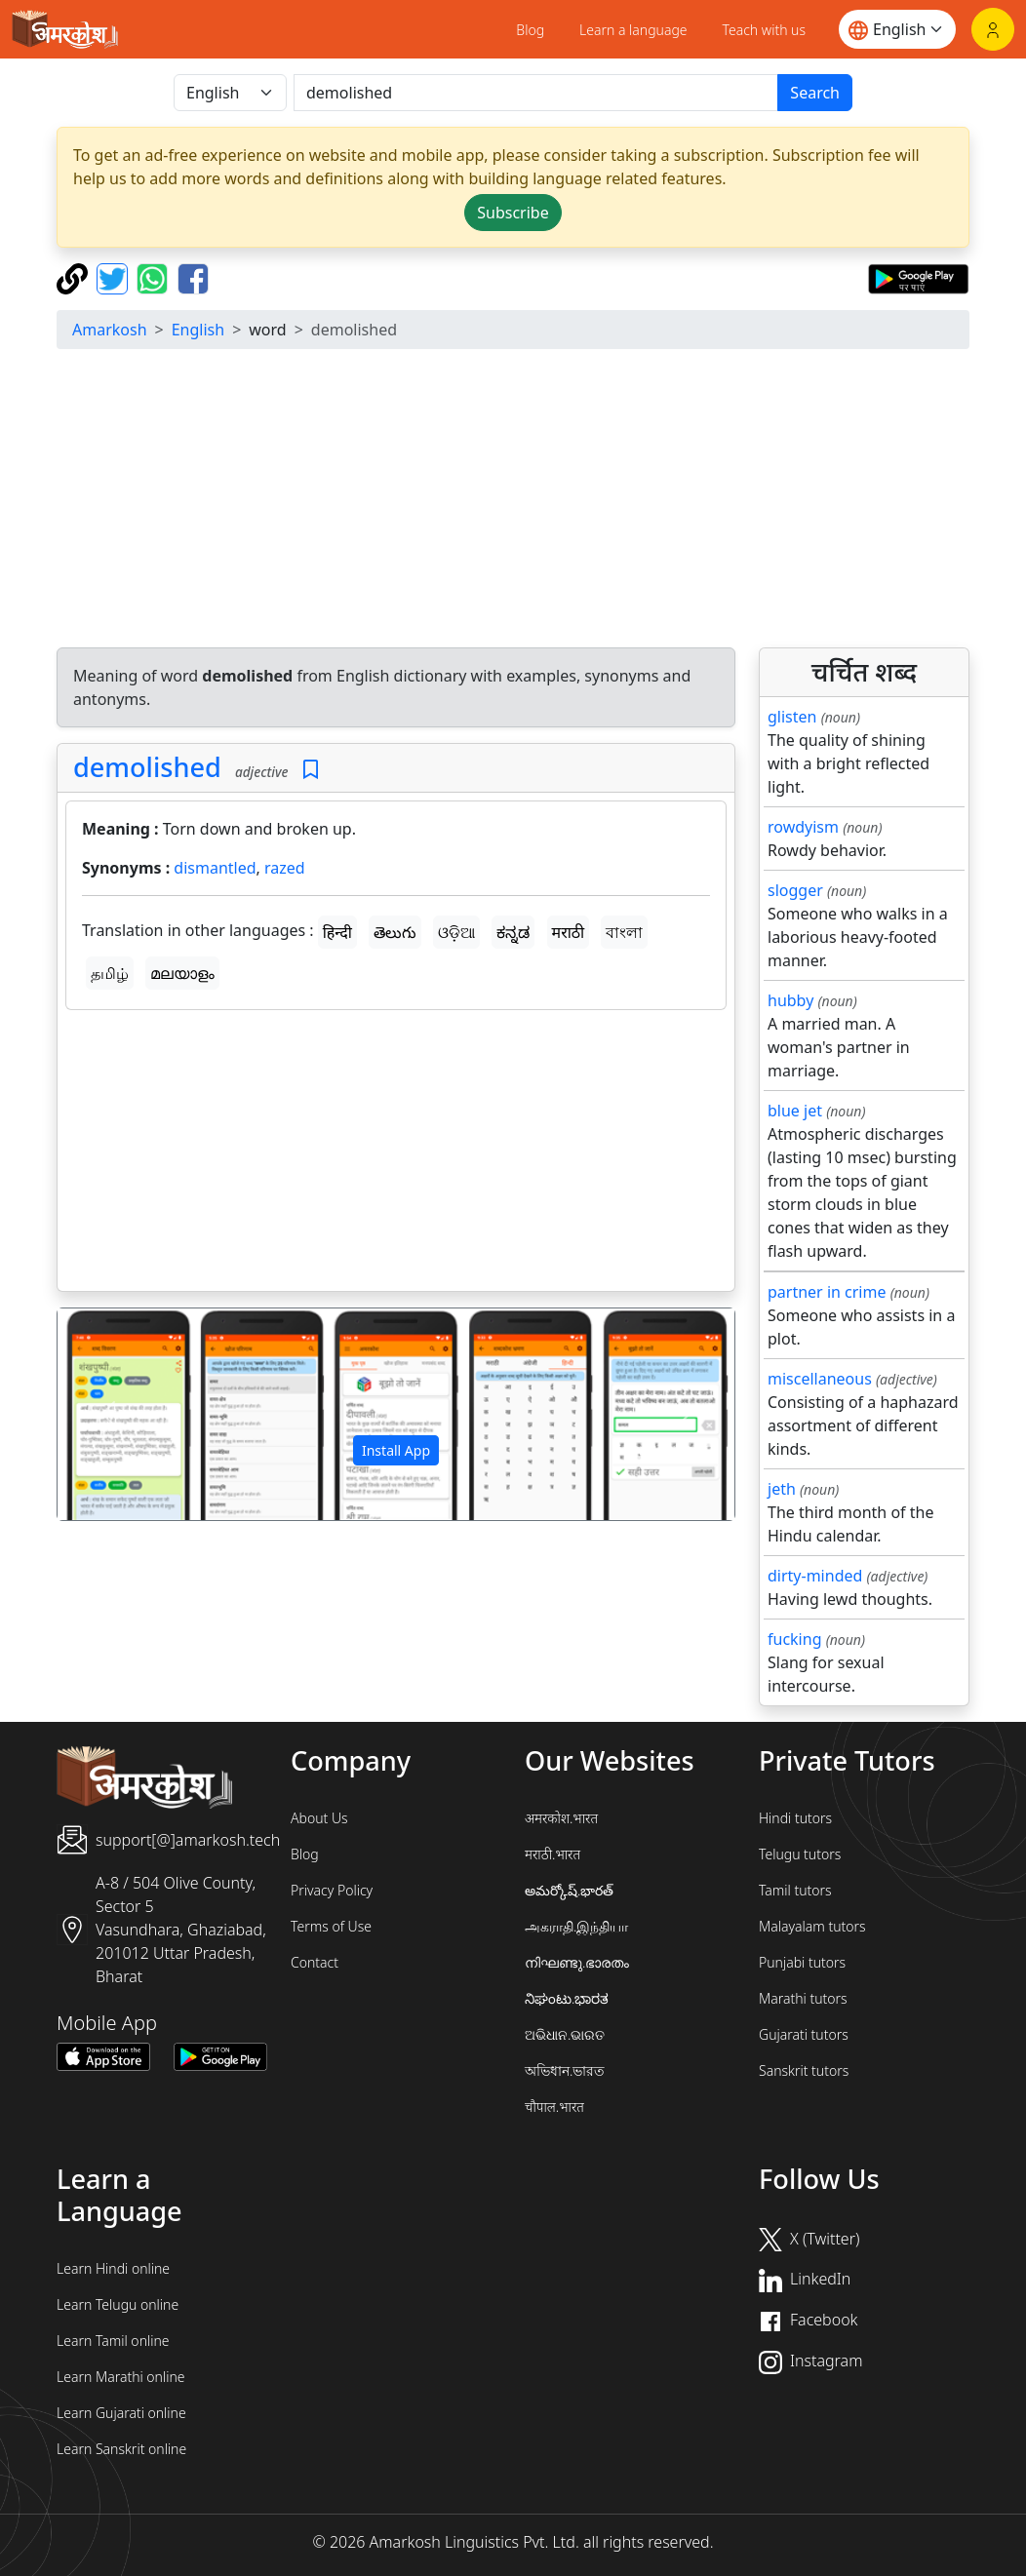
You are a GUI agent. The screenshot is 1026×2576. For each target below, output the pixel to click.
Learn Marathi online (121, 2376)
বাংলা (624, 932)
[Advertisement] (396, 1154)
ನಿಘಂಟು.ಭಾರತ (567, 1998)
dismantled (215, 867)
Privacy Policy (332, 1890)
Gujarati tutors (803, 2034)
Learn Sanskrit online (121, 2448)
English (198, 329)
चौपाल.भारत (554, 2106)
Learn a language (633, 29)
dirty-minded (815, 1575)
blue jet (795, 1110)
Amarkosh (109, 329)
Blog (530, 29)
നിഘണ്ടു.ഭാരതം (577, 1962)
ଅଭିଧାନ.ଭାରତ (565, 2034)
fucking (794, 1639)
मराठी (568, 932)
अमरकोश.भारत (561, 1818)
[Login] (992, 29)
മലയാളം (182, 973)
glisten (792, 716)
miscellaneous (820, 1378)
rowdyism (803, 827)
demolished (147, 767)
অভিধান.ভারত (565, 2070)
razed (284, 867)
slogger (795, 890)
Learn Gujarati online (121, 2412)
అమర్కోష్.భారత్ (569, 1890)
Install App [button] (396, 1450)
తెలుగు (395, 932)
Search (815, 92)
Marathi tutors (803, 1998)
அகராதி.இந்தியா (576, 1926)
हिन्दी (337, 932)
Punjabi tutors (802, 1962)
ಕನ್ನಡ (513, 932)
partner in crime (827, 1292)
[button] (108, 1414)
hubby (790, 1000)
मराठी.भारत (552, 1854)
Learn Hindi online (113, 2268)
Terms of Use (331, 1926)
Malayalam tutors (812, 1926)
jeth (782, 1489)
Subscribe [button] (512, 212)
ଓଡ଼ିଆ (456, 932)
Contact (314, 1962)
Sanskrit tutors (803, 2070)
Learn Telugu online (117, 2304)
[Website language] (897, 29)
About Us (319, 1818)
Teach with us (764, 29)
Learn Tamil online (113, 2340)
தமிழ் (110, 973)
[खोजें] (536, 92)
